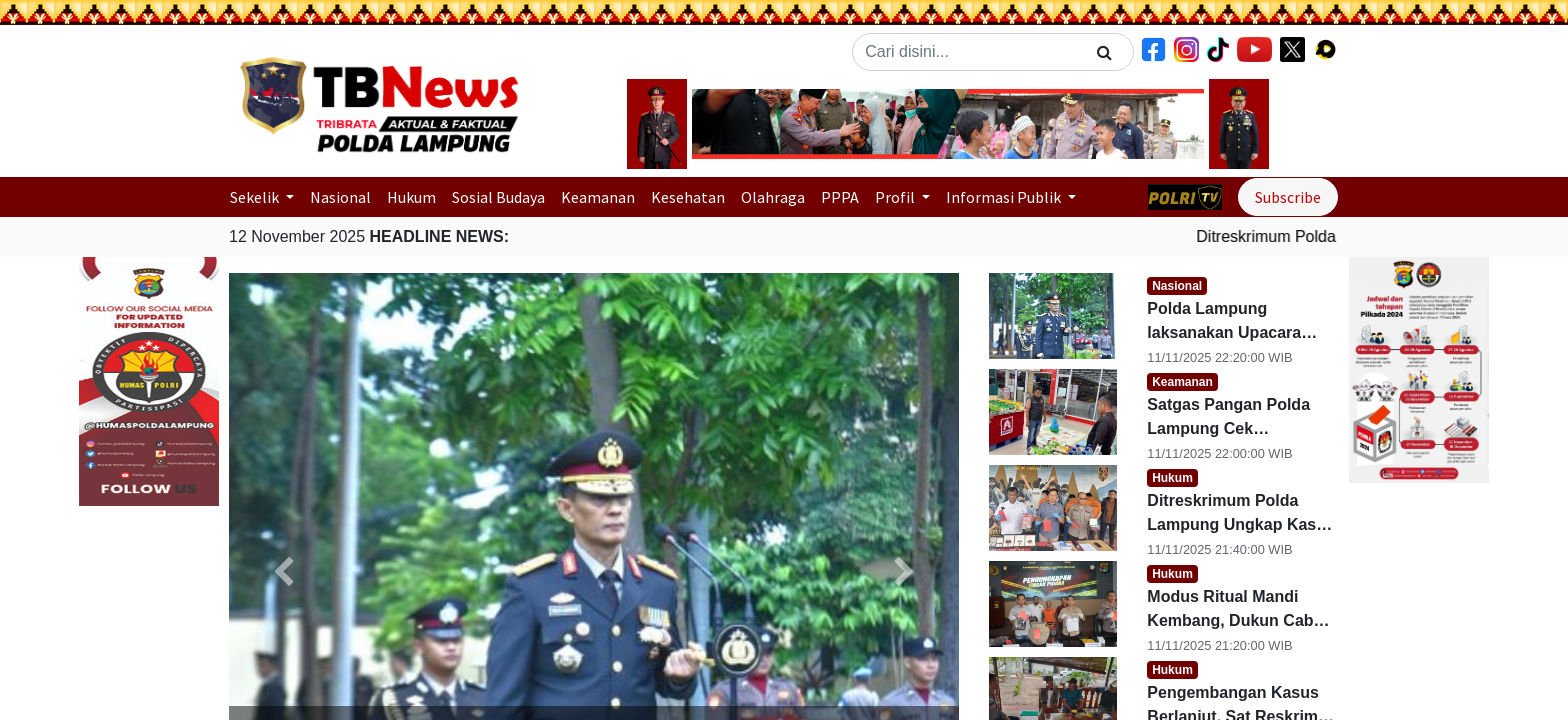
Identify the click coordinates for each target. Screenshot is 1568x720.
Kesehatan (688, 197)
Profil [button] (896, 197)
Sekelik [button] (256, 197)
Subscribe (1288, 197)
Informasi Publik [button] (1005, 197)
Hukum (411, 197)
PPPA (840, 197)
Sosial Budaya (498, 197)
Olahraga (773, 197)
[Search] (1104, 52)
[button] (730, 124)
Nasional (340, 197)
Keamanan (598, 197)
